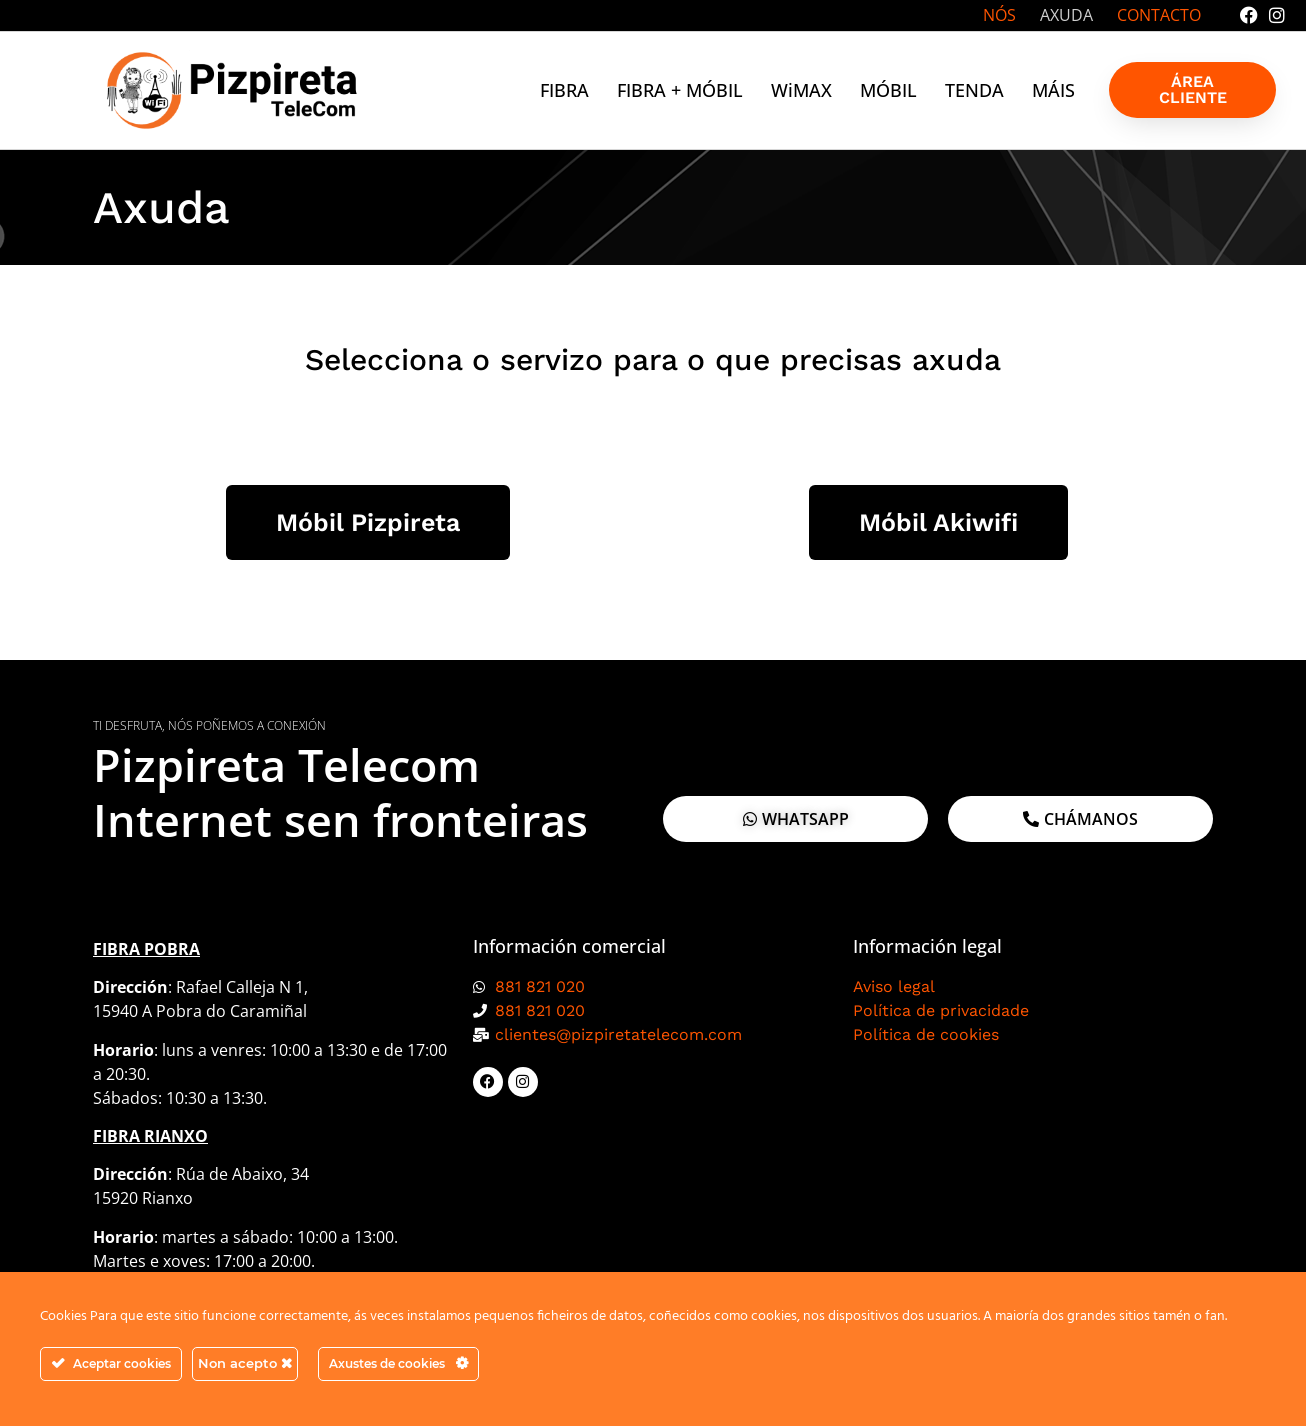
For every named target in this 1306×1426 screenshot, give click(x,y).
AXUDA (1066, 15)
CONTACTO (1159, 15)
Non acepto (245, 1363)
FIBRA (564, 90)
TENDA (974, 90)
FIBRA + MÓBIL (680, 90)
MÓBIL (888, 90)
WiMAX (801, 90)
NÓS (999, 15)
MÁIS (1053, 90)
